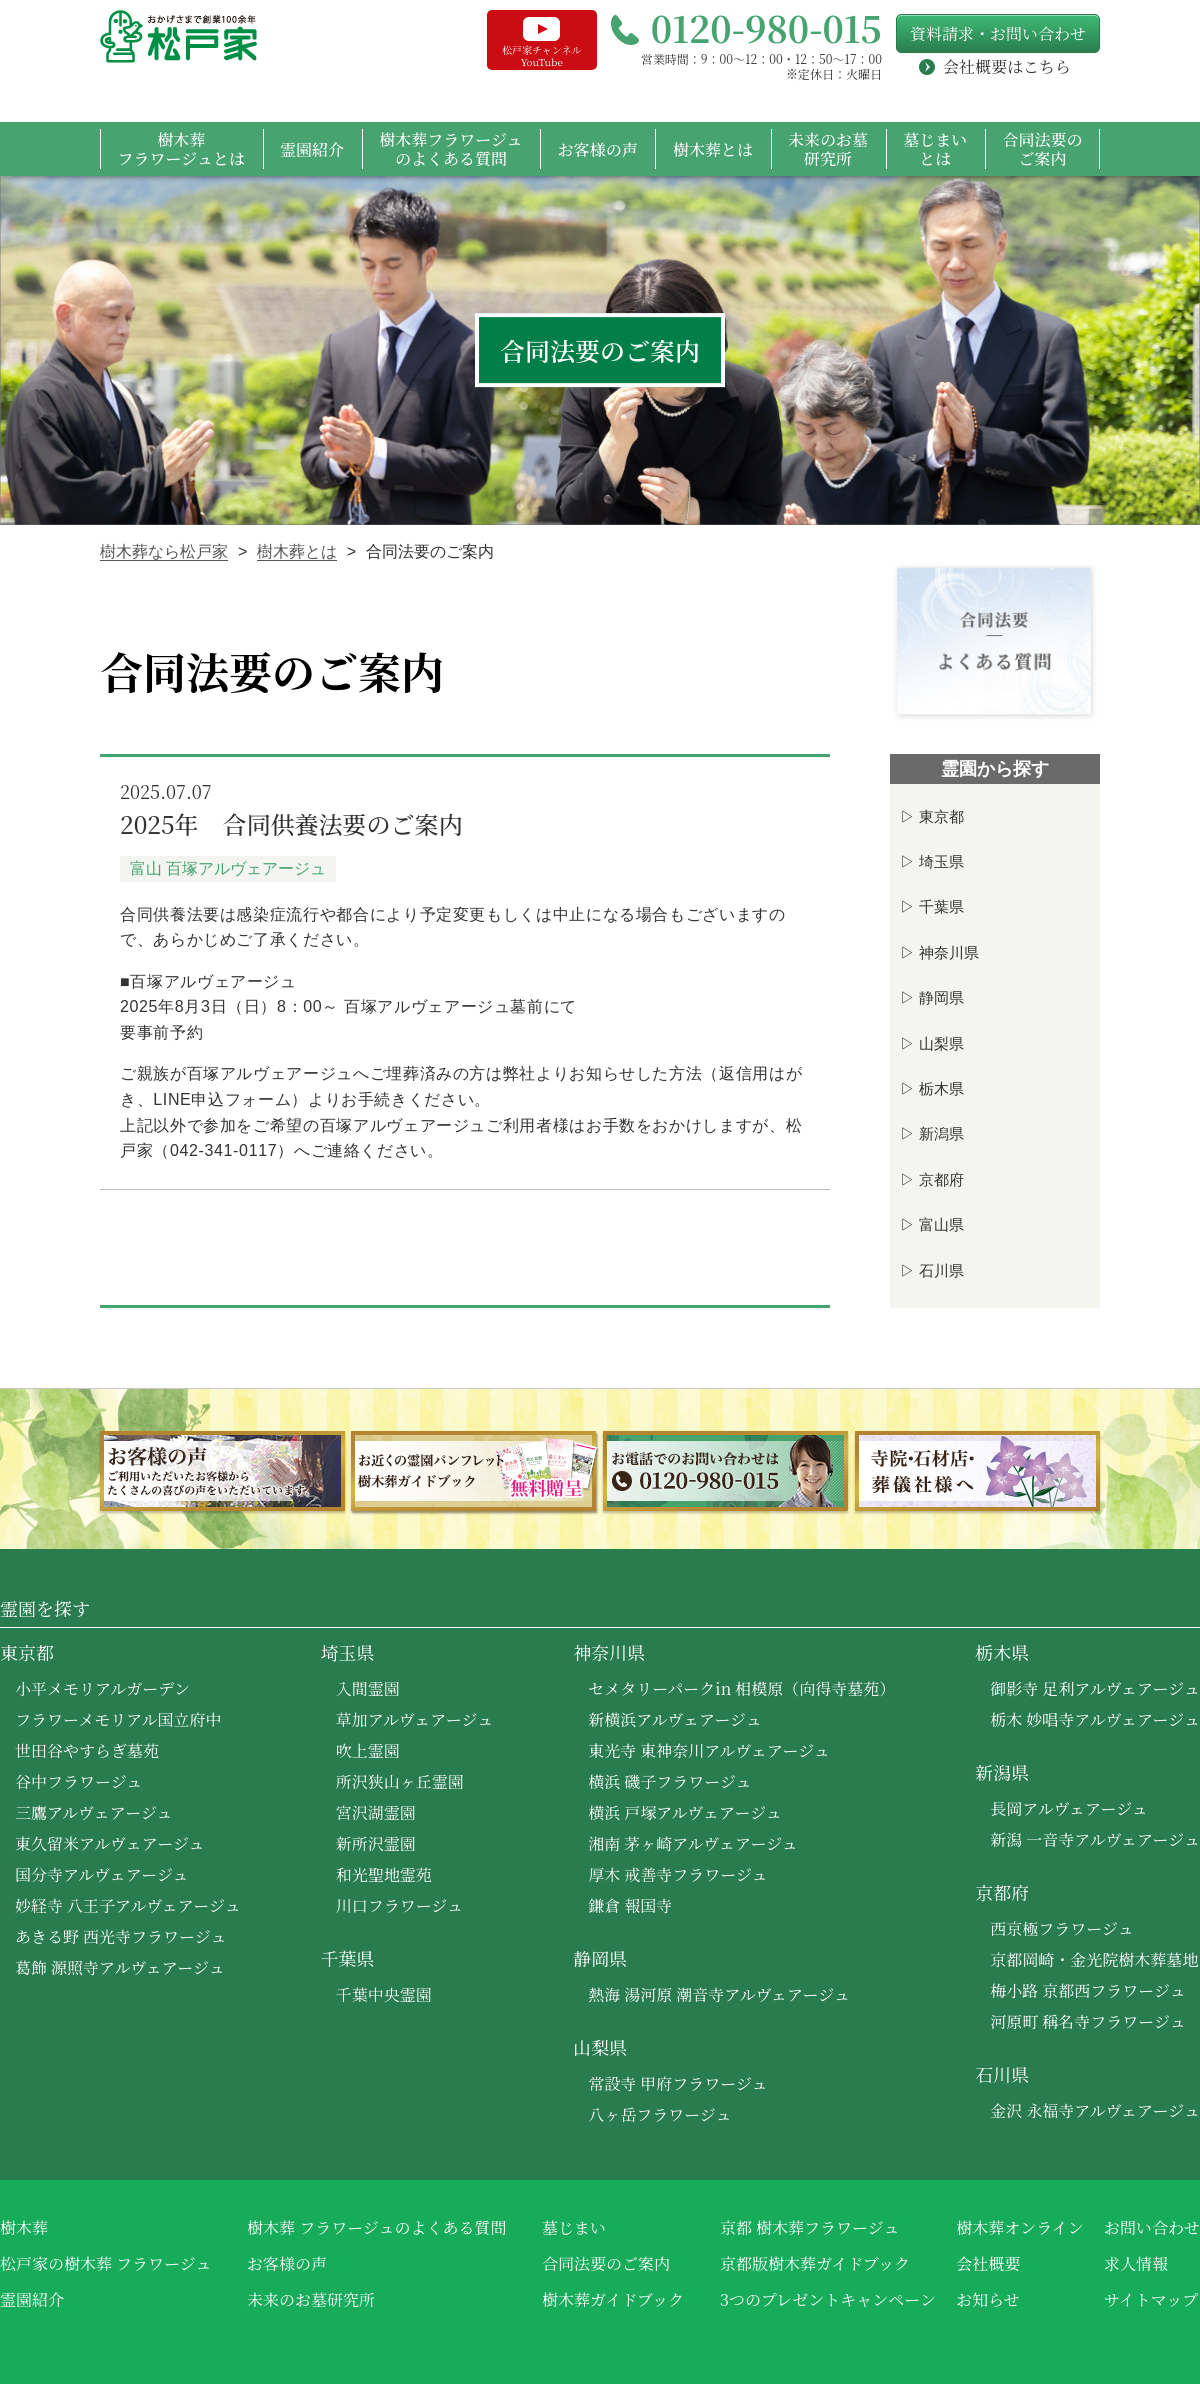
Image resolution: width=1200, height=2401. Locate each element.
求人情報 (1136, 2263)
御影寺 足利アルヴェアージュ (1095, 1688)
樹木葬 (24, 2227)
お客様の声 (598, 149)
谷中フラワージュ (78, 1781)
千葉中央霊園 (384, 1994)
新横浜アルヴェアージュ (675, 1719)
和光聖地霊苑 (384, 1874)
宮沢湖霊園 (376, 1812)
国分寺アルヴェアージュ (102, 1874)
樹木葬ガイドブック (613, 2299)
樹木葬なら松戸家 (164, 551)
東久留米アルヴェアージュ (110, 1843)
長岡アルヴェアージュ (1069, 1808)
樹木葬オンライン (1020, 2227)
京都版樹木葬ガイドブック (815, 2263)
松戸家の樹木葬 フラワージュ (105, 2263)
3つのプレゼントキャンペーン (828, 2299)
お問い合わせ (1152, 2227)
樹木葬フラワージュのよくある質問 (450, 149)
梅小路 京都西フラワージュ (1087, 1990)
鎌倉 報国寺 (630, 1905)
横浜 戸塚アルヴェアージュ (685, 1812)
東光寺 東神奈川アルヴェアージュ (709, 1750)
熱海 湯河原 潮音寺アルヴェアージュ (719, 1994)
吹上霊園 (368, 1750)
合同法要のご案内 (1042, 149)
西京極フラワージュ (1061, 1928)
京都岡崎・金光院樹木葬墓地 (1094, 1959)
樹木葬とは (713, 149)
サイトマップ (1151, 2299)
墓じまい (574, 2227)
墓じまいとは (935, 149)
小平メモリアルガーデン (102, 1688)
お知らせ (988, 2299)
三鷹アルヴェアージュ (94, 1812)
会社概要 (988, 2263)
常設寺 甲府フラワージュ (677, 2083)
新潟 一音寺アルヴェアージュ (1095, 1839)
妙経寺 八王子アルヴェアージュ (128, 1905)
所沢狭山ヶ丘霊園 (400, 1781)
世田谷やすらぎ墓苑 (87, 1750)
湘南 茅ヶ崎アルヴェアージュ (693, 1843)
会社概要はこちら (1007, 67)
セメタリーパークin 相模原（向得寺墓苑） (741, 1688)
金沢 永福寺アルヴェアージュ (1095, 2110)
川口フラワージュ (399, 1905)
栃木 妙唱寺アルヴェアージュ (1095, 1719)
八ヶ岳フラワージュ (659, 2114)
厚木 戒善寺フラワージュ (677, 1874)
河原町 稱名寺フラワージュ (1087, 2021)
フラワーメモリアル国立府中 (118, 1719)
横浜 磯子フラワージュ (669, 1781)
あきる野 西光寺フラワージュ (120, 1936)
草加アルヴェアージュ (415, 1719)
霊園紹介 (312, 149)
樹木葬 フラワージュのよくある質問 (376, 2227)
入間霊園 (368, 1688)
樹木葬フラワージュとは (181, 149)
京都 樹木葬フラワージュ (809, 2227)
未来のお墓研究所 (828, 149)
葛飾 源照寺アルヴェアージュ (120, 1967)
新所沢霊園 (376, 1843)
